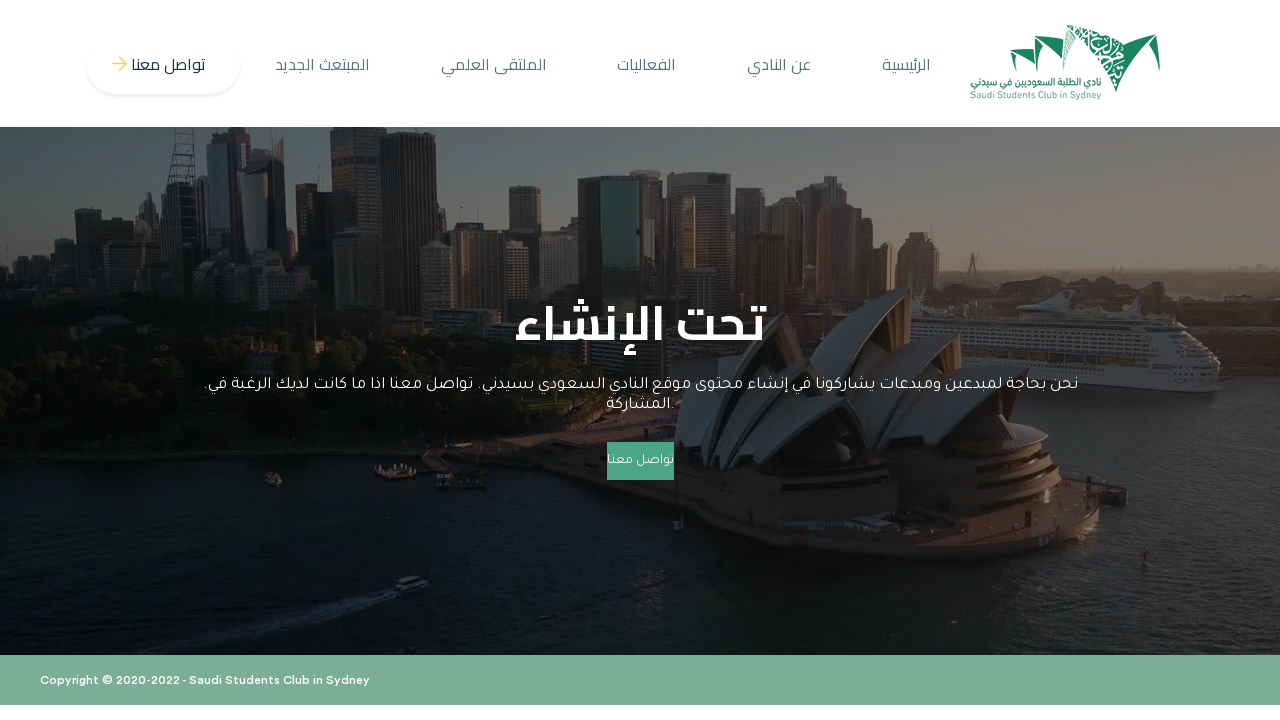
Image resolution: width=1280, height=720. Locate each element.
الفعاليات (646, 64)
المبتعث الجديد (322, 64)
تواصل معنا (640, 461)
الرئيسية (906, 64)
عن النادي (779, 64)
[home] (1066, 63)
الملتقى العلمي (494, 64)
